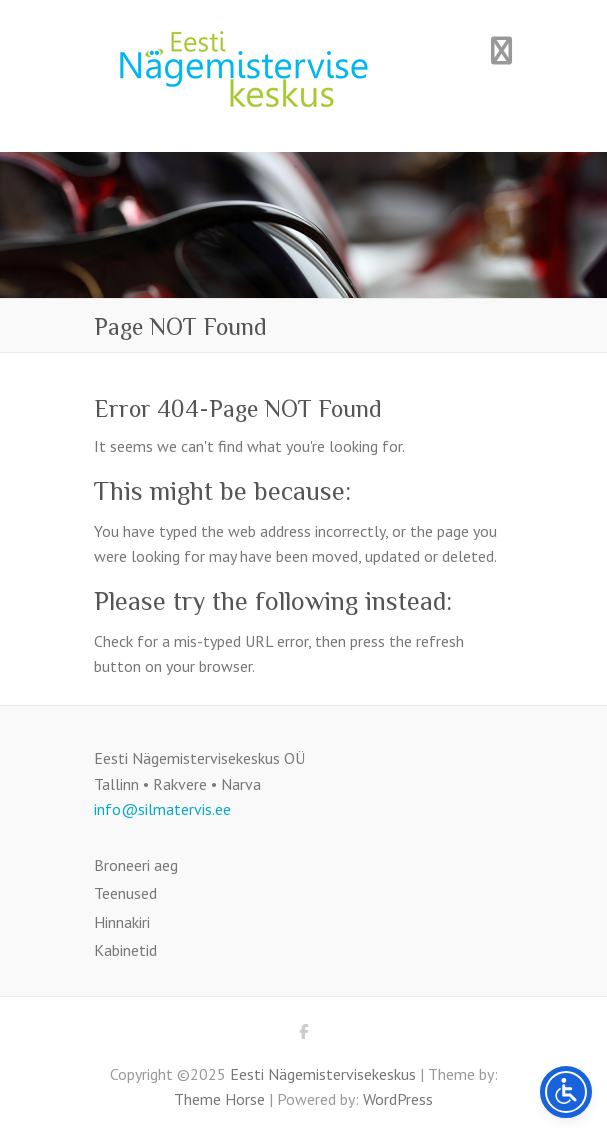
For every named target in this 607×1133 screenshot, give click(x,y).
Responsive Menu (502, 50)
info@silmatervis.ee (162, 809)
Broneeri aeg (136, 865)
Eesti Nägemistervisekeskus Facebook (304, 1035)
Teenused (125, 893)
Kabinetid (125, 950)
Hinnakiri (122, 922)
